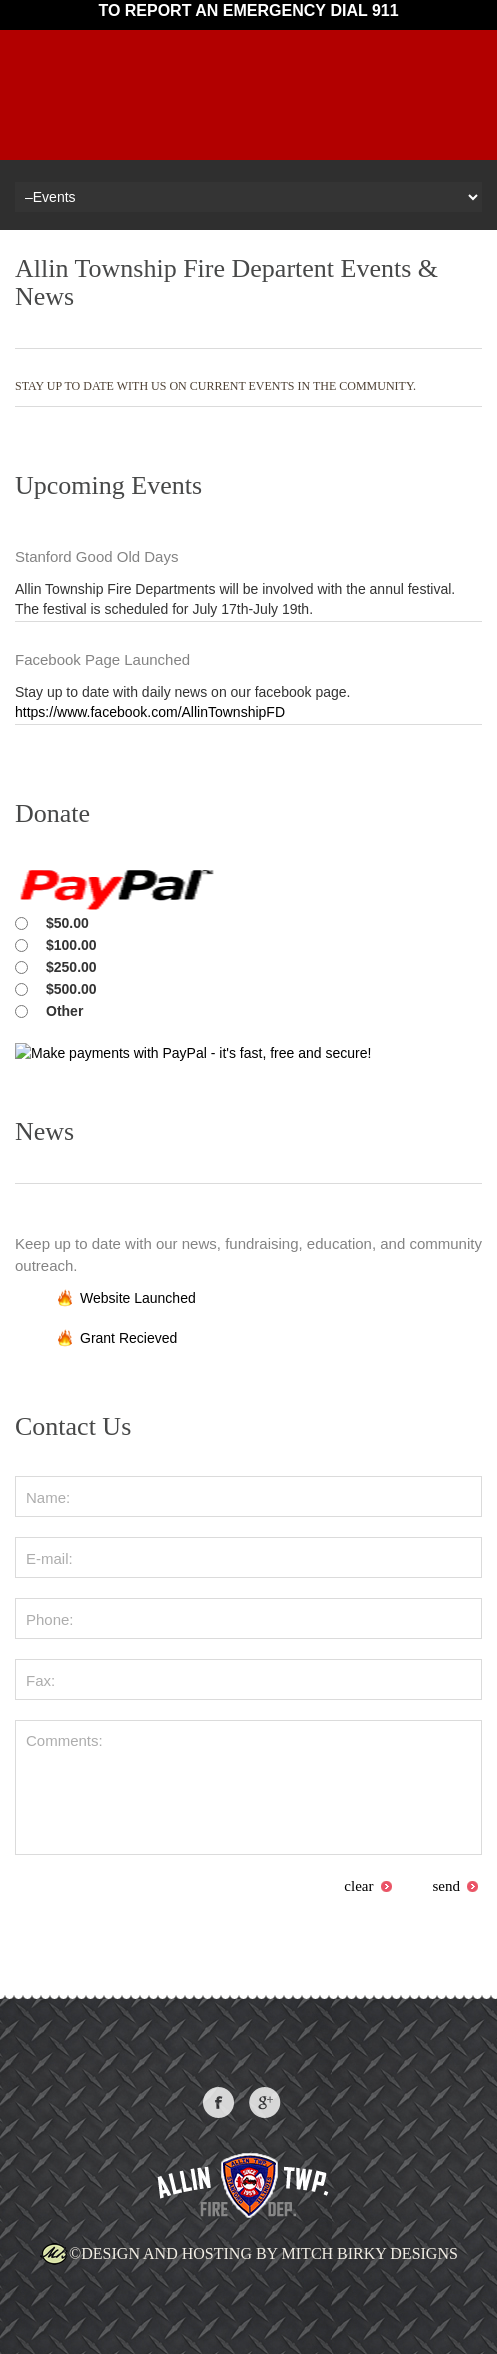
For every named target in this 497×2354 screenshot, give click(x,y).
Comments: (248, 1787)
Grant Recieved (128, 1338)
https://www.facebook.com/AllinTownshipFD (150, 712)
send (456, 1886)
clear (367, 1886)
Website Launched (138, 1298)
